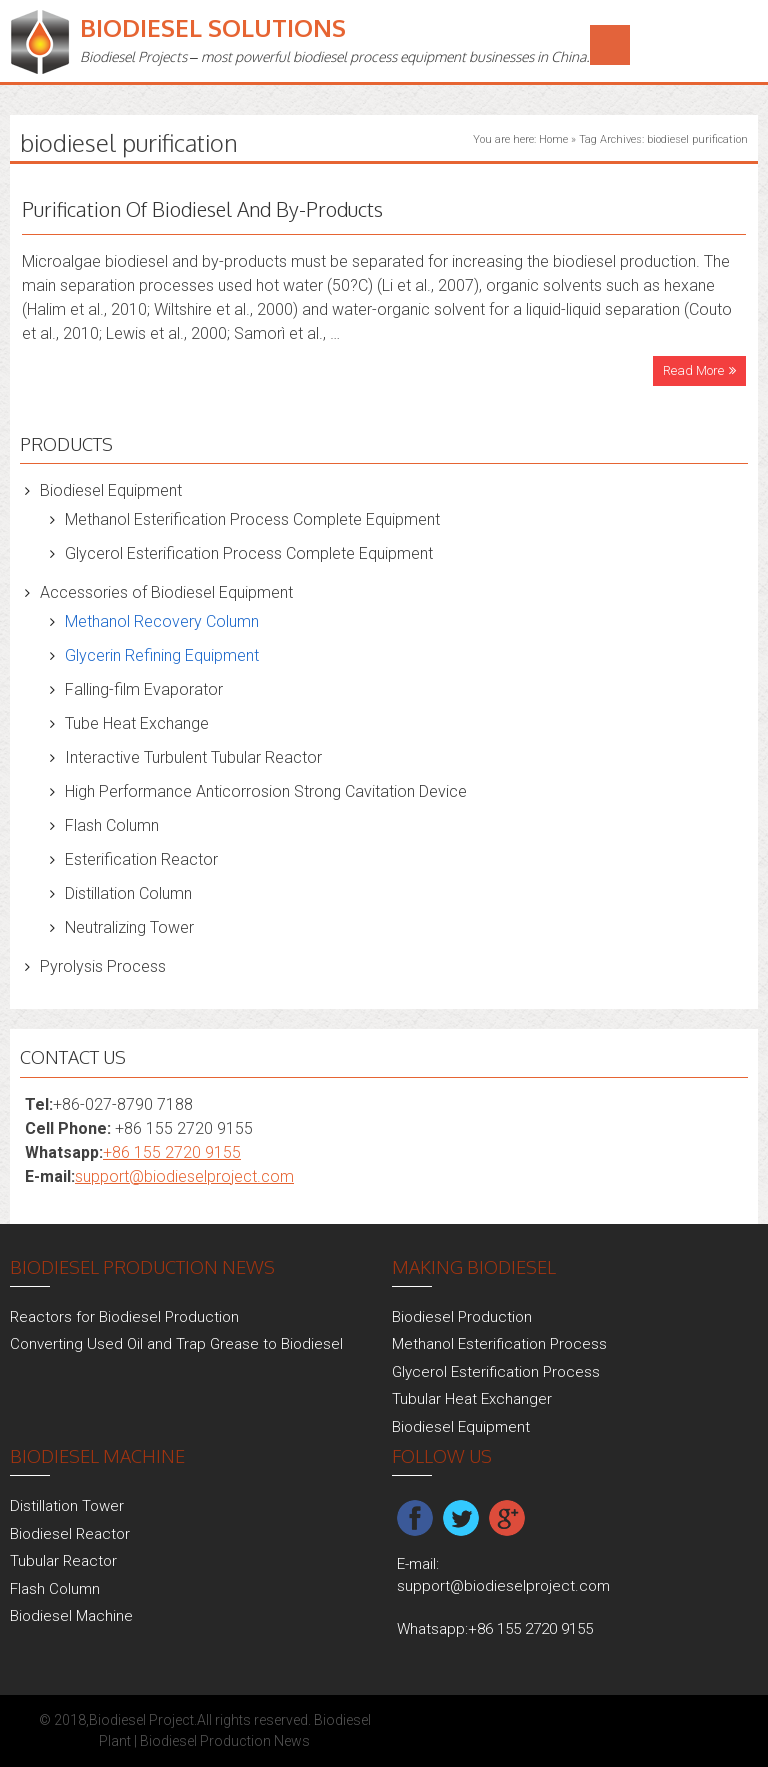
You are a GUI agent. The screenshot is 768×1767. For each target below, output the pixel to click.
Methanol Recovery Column (162, 621)
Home (553, 139)
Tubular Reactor (63, 1561)
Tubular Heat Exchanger (472, 1399)
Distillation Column (128, 893)
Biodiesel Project (141, 1720)
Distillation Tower (67, 1506)
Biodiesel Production (462, 1317)
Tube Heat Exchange (137, 723)
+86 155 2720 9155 (172, 1152)
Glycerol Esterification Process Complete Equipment (249, 553)
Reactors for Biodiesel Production (124, 1317)
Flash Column (112, 825)
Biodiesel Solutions (213, 27)
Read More (693, 370)
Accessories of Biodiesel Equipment (166, 592)
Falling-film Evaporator (144, 689)
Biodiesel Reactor (70, 1534)
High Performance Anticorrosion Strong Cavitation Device (266, 791)
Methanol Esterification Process (499, 1344)
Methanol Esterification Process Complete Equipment (252, 519)
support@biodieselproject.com (184, 1176)
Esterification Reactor (141, 859)
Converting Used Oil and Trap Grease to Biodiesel (176, 1344)
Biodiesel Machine (71, 1616)
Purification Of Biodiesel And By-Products (202, 209)
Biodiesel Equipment (111, 490)
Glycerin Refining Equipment (162, 655)
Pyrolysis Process (103, 966)
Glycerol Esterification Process (496, 1372)
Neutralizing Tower (129, 927)
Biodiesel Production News (225, 1741)
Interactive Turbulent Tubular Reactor (193, 757)
